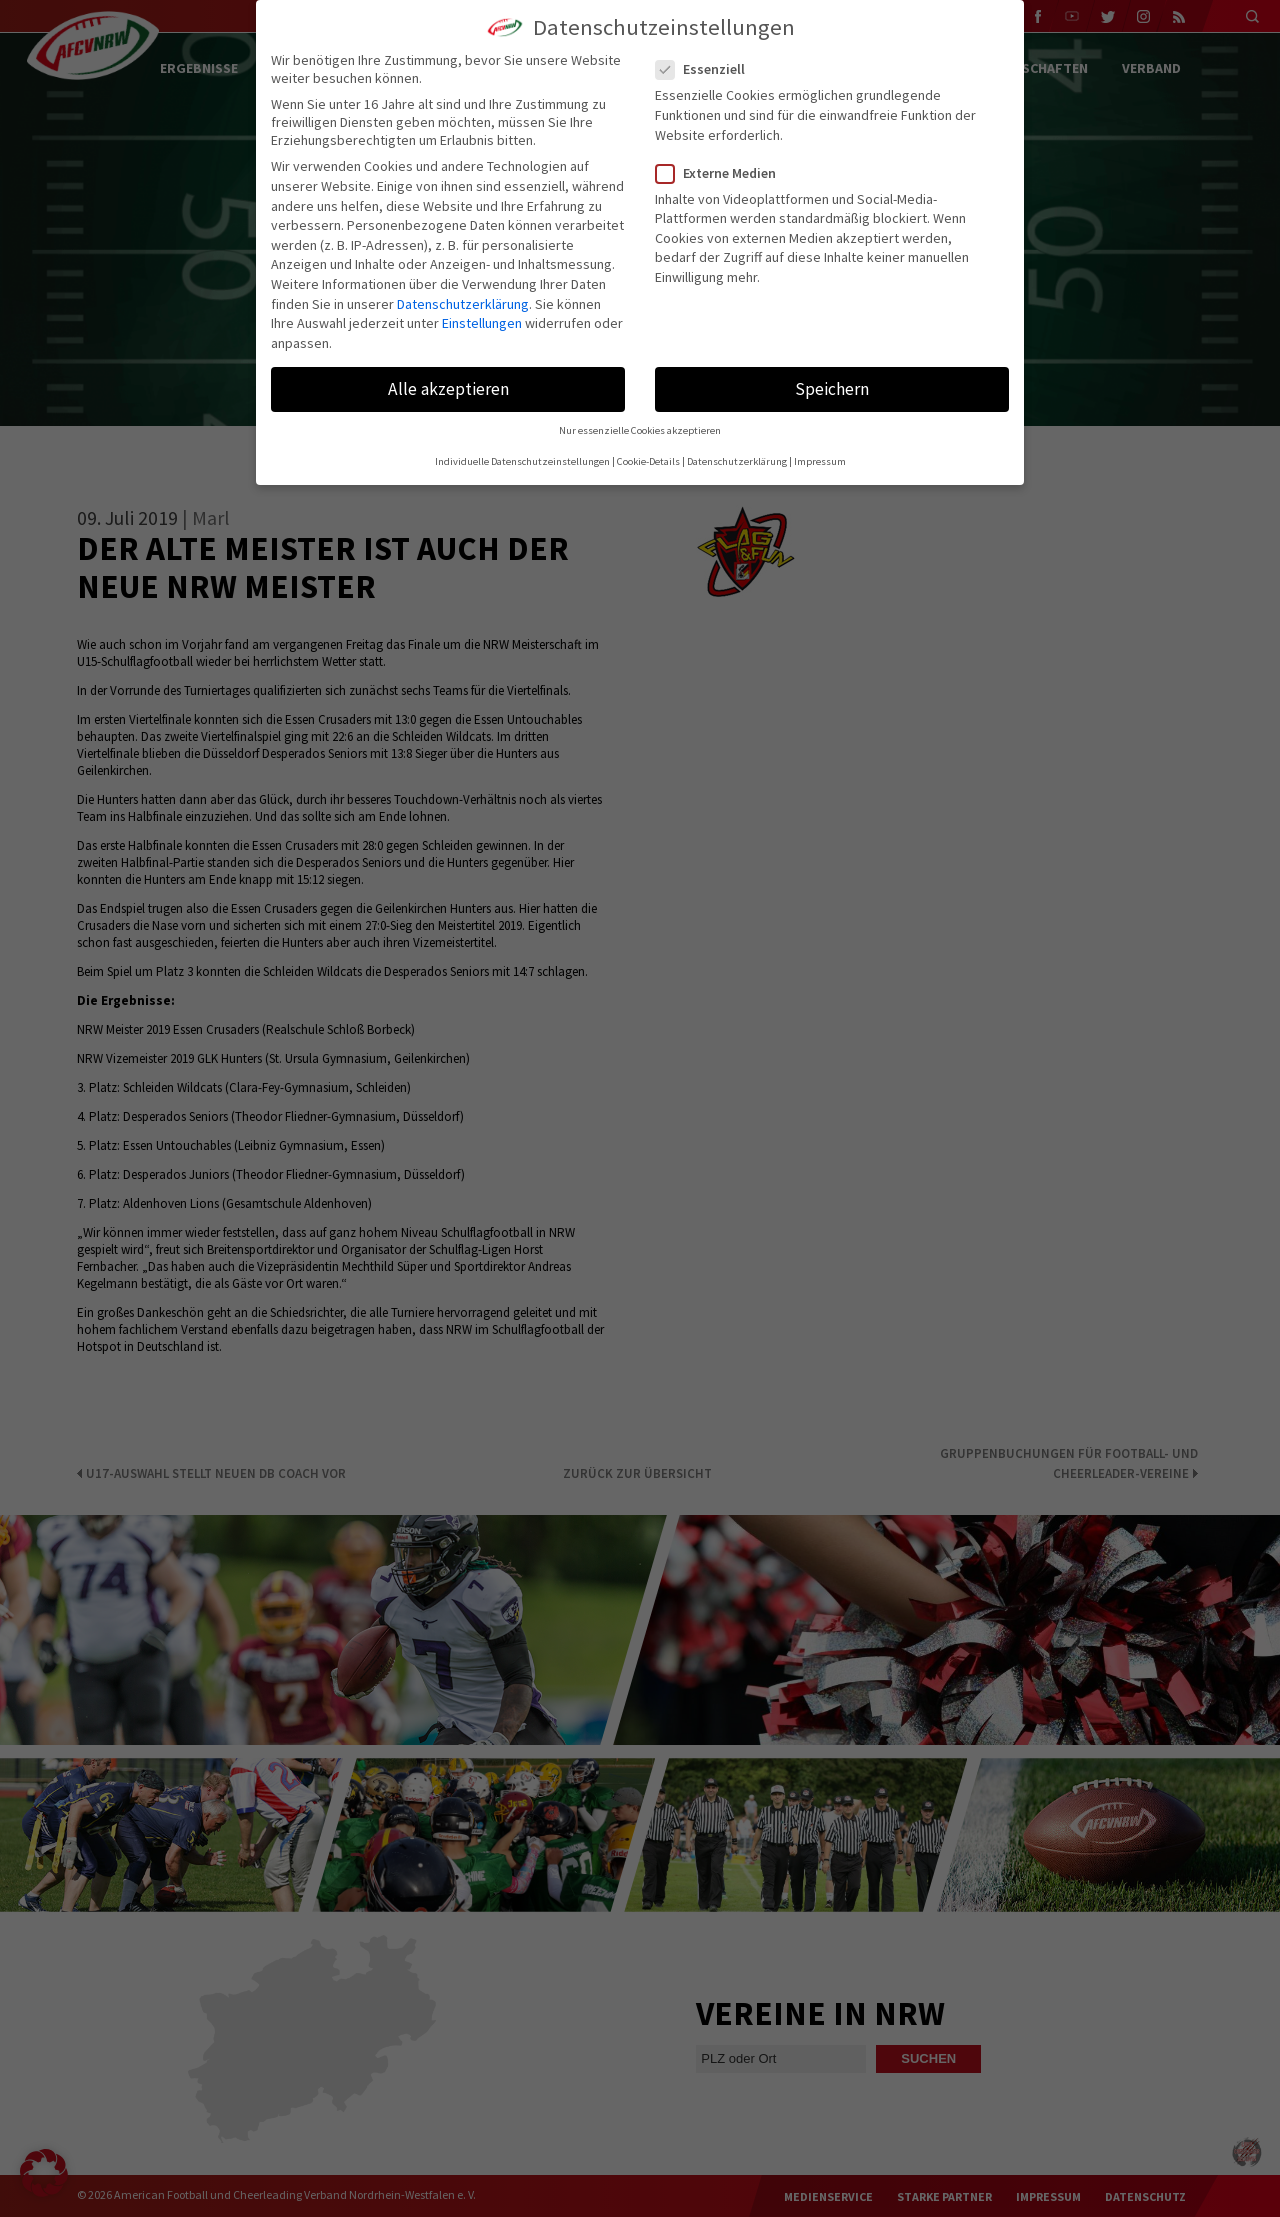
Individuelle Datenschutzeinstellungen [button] (522, 461)
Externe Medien (724, 173)
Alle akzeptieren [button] (448, 389)
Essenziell (708, 69)
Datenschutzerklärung (463, 304)
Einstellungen (482, 323)
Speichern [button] (832, 389)
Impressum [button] (820, 461)
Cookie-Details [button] (648, 461)
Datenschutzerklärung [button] (737, 461)
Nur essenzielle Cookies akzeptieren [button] (640, 430)
